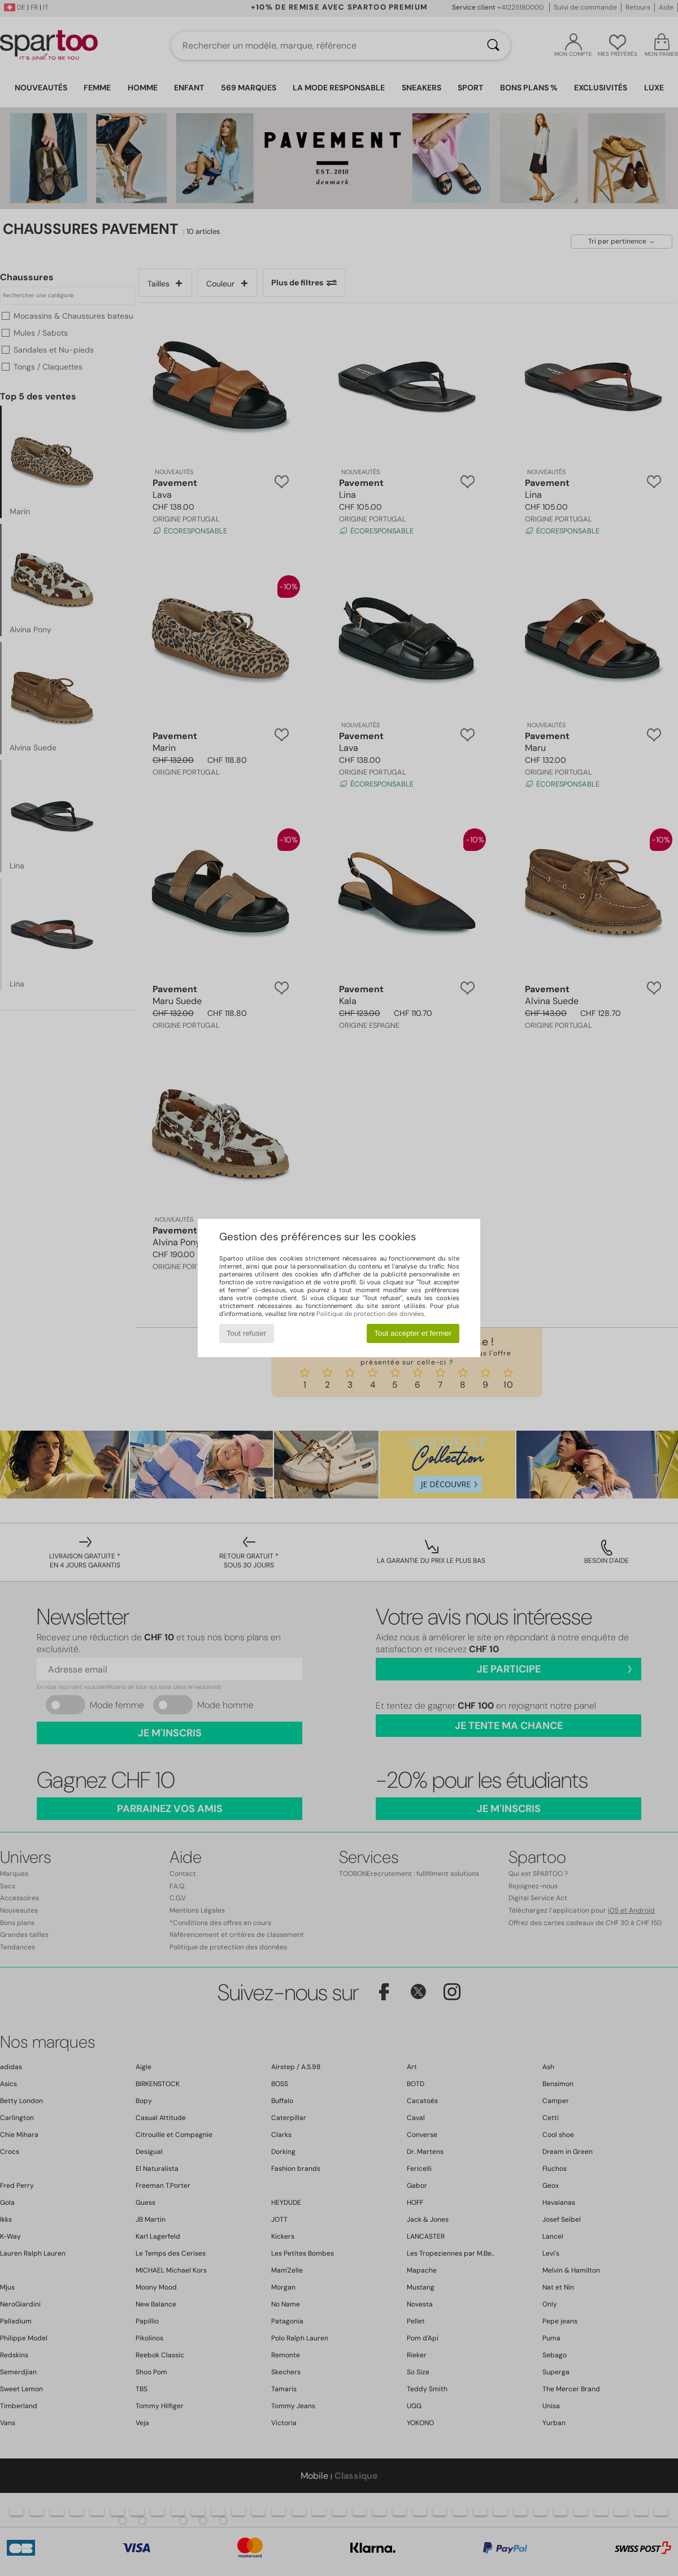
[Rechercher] (493, 46)
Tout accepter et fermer (412, 1333)
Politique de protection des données (370, 1314)
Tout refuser (246, 1333)
